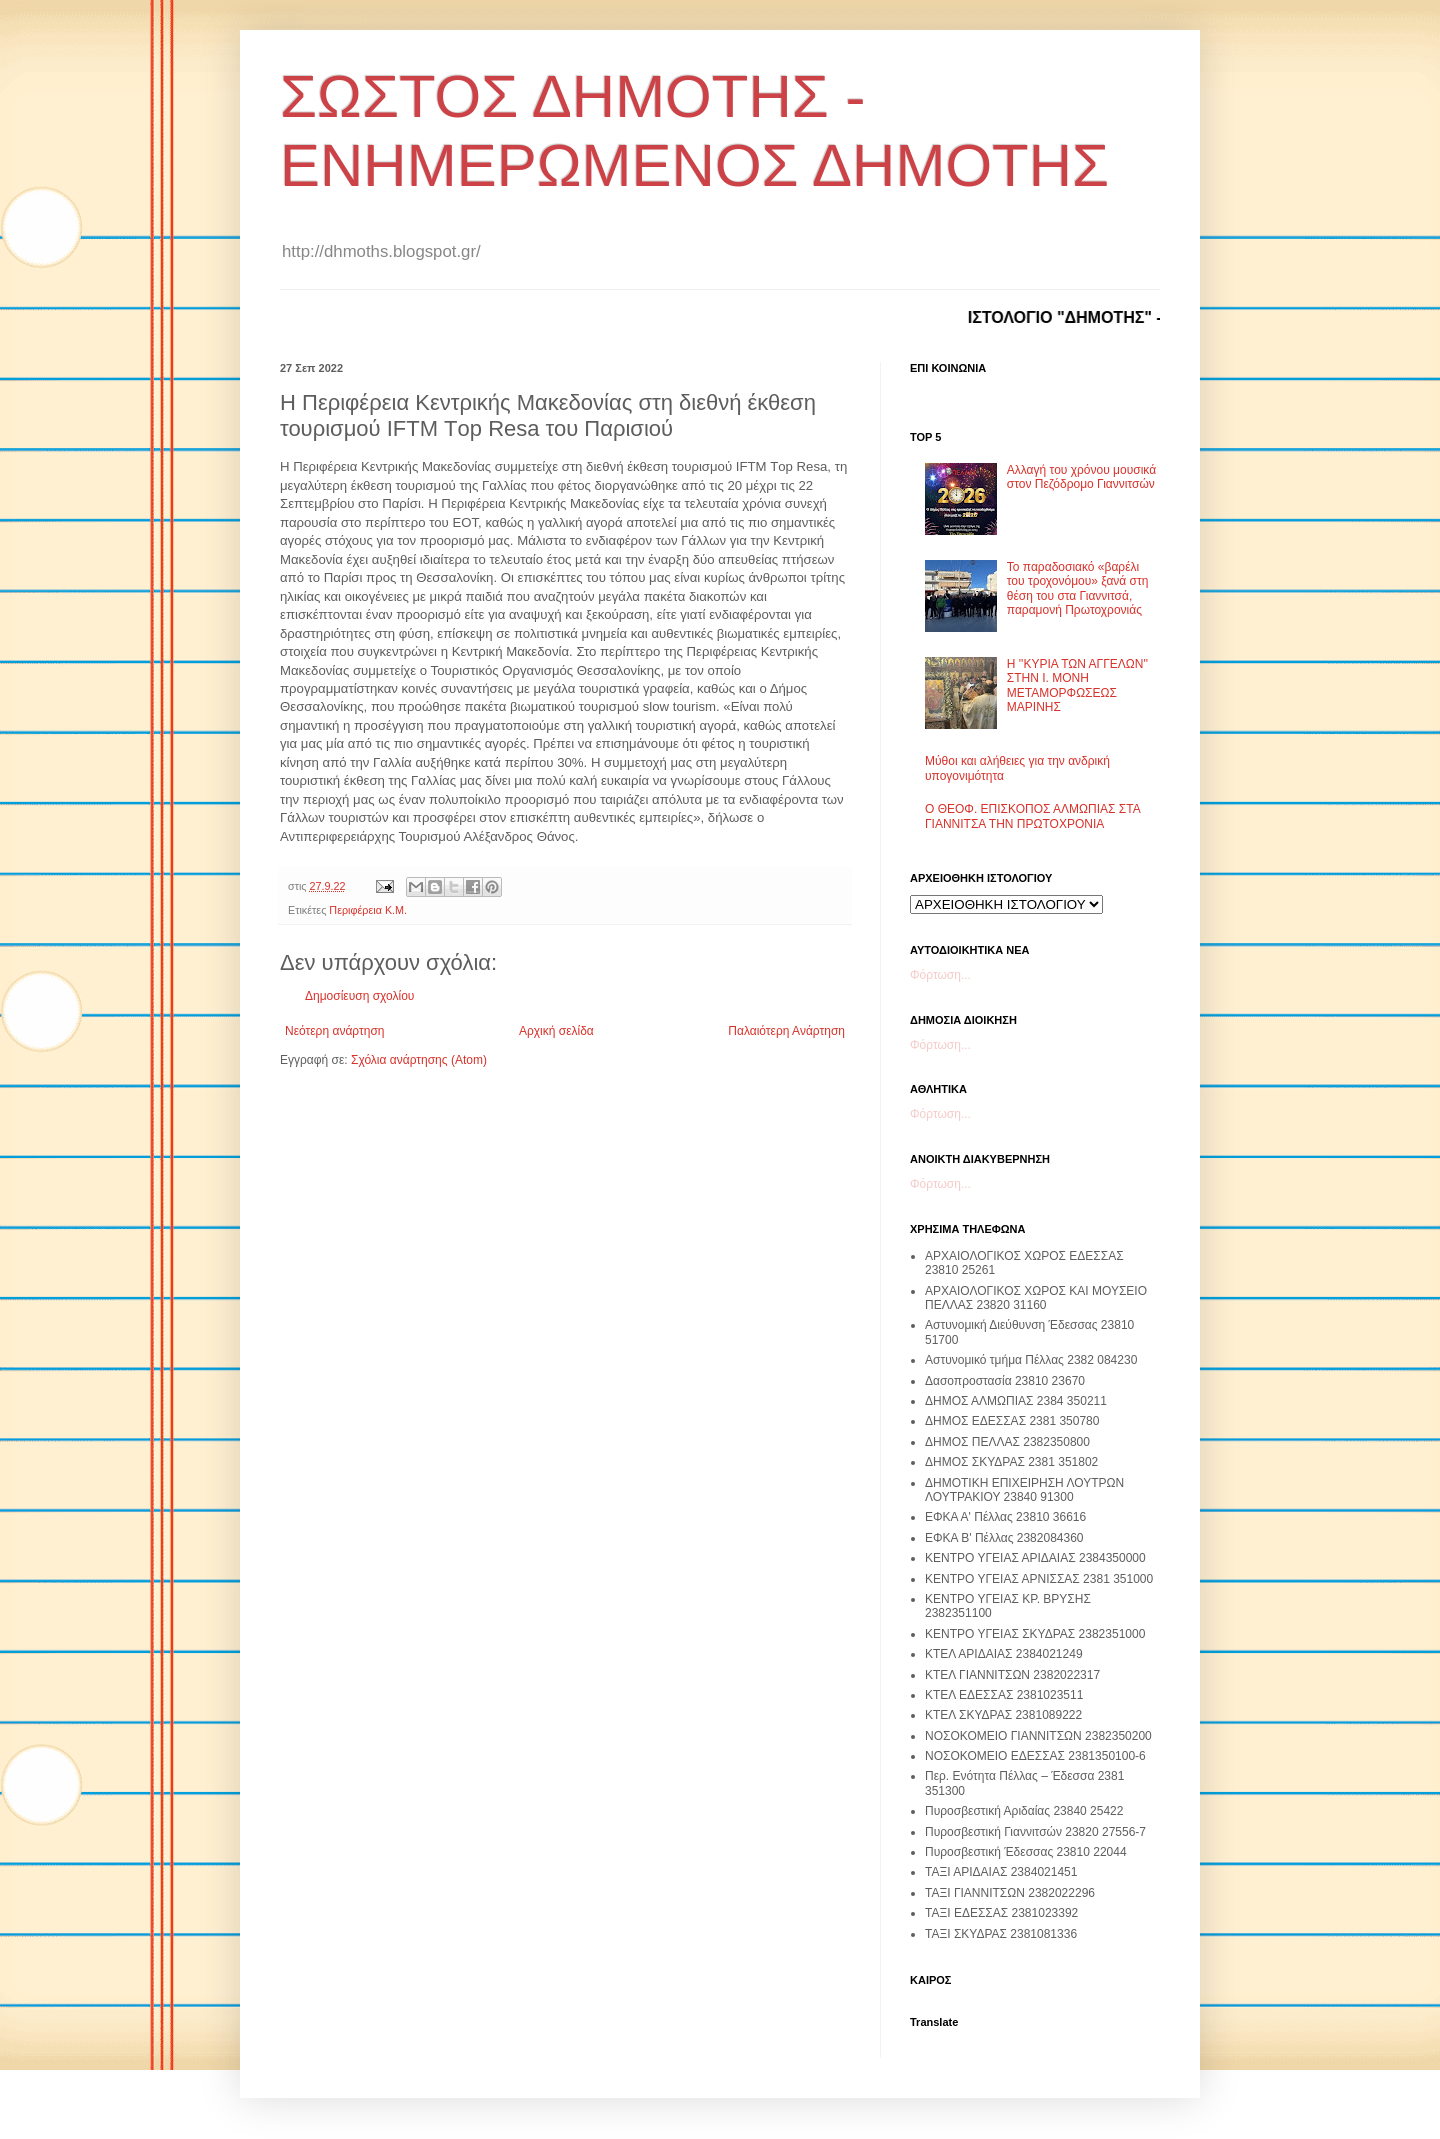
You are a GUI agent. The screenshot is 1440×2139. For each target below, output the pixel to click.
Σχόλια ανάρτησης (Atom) (419, 1060)
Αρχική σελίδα (556, 1031)
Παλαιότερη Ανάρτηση (786, 1031)
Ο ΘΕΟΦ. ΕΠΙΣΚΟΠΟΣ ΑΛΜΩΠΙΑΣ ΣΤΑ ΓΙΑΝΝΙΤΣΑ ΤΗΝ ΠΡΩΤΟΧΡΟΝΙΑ (1032, 816)
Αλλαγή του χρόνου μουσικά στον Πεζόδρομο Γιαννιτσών (1081, 477)
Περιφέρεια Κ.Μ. (368, 910)
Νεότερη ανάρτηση (334, 1031)
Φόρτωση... (940, 975)
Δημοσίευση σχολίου (359, 996)
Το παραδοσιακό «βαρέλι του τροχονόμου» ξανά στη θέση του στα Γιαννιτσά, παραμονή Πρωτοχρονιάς (1078, 588)
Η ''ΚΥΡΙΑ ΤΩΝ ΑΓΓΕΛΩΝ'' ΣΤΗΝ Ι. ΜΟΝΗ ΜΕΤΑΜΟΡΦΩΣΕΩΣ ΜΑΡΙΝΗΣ (1077, 685)
